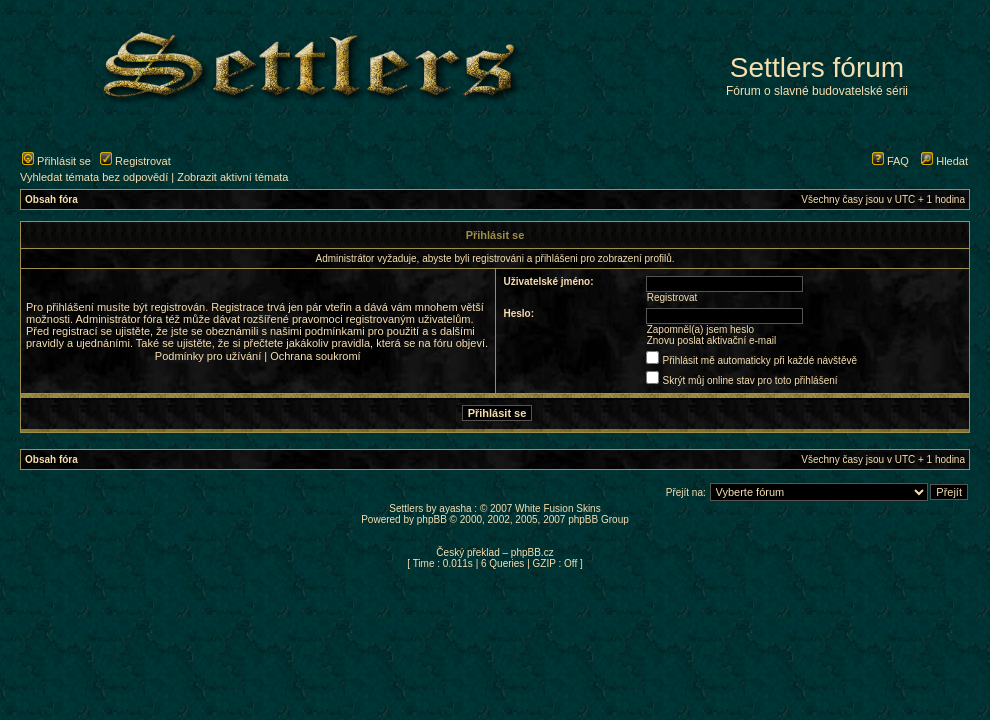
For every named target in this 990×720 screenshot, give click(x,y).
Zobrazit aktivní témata (232, 177)
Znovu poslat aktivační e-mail (712, 340)
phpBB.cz (532, 552)
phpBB (432, 519)
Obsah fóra (51, 199)
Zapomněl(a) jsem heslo (700, 329)
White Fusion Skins (558, 508)
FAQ (890, 161)
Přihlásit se (56, 161)
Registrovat (135, 161)
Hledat (944, 161)
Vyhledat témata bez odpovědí (94, 177)
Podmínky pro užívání (208, 356)
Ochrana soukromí (315, 356)
